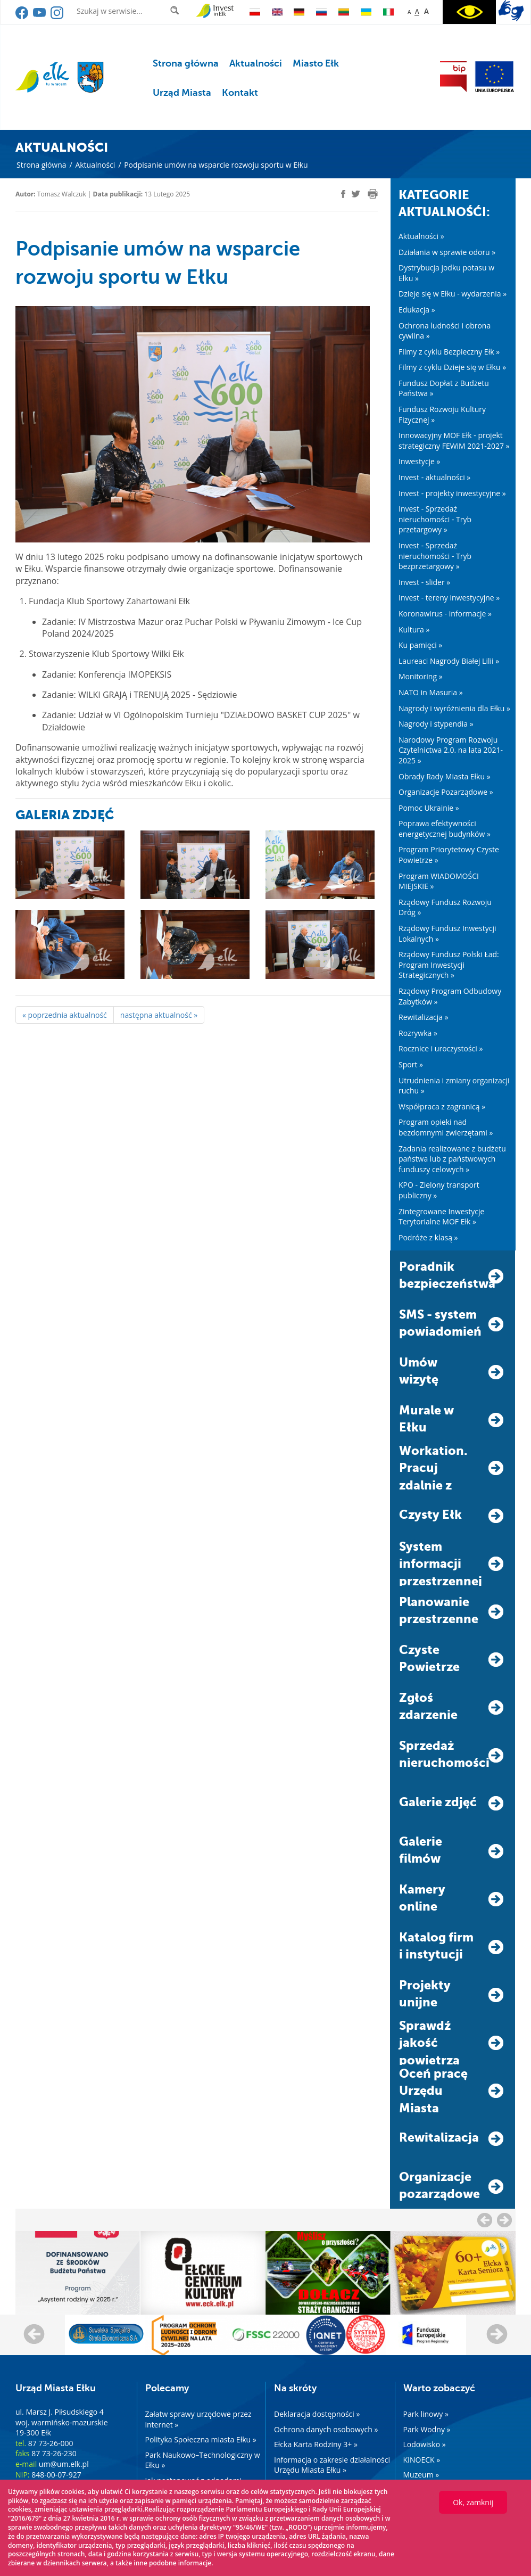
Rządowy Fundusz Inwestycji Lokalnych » (447, 933)
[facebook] (343, 194)
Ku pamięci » (420, 645)
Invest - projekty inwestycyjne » (452, 493)
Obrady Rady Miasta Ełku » (445, 776)
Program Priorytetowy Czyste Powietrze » (449, 854)
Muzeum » (421, 2475)
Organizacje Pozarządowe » (446, 792)
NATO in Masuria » (431, 692)
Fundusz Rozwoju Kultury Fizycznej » (442, 414)
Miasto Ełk (316, 63)
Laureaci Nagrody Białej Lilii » (449, 661)
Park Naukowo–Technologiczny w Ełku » (202, 2460)
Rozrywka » (418, 1033)
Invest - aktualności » (434, 477)
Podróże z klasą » (428, 1237)
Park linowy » (426, 2414)
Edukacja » (417, 309)
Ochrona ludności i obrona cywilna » (445, 330)
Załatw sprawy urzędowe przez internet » (198, 2419)
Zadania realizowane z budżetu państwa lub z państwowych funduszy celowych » (452, 1158)
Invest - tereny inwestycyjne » (449, 597)
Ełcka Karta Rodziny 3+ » (316, 2444)
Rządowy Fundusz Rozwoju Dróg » (445, 907)
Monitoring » (421, 676)
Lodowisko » (424, 2444)
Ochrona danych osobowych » (326, 2429)
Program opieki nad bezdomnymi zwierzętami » (446, 1127)
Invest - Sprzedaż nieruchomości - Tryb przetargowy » (435, 519)
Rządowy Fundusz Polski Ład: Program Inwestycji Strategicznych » (449, 964)
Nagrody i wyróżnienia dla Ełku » (454, 708)
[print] (373, 194)
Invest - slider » (424, 582)
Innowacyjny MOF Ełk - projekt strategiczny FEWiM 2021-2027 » (454, 440)
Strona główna (186, 63)
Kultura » (414, 629)
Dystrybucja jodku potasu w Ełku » (446, 272)
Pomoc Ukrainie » (429, 808)
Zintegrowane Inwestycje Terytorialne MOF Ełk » (441, 1216)
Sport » (411, 1064)
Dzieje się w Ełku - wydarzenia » (453, 294)
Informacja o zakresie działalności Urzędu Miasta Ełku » (332, 2465)
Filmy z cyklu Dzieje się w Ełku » (452, 367)
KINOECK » (422, 2460)
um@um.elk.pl (64, 2464)
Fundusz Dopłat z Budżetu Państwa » (444, 388)
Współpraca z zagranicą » (442, 1106)
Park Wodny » (427, 2429)
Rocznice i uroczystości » (441, 1048)
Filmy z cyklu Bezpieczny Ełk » (449, 352)
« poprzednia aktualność (64, 1015)
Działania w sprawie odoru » (447, 252)
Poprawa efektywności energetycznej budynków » (445, 828)
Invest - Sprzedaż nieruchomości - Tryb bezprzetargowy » (435, 555)
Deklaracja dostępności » (317, 2414)
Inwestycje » (420, 461)
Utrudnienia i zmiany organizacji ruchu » (454, 1085)
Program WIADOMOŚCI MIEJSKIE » (439, 881)
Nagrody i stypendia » (436, 724)
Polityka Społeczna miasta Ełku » (200, 2439)
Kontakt (240, 92)
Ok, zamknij (473, 2502)
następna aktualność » (158, 1015)
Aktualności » (421, 236)
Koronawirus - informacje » (445, 613)
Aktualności (255, 63)
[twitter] (356, 195)
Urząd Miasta (182, 92)
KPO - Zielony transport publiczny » (439, 1190)
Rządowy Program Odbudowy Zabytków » (450, 996)
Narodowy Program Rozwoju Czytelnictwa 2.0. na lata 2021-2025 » (451, 750)
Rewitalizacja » (424, 1017)
